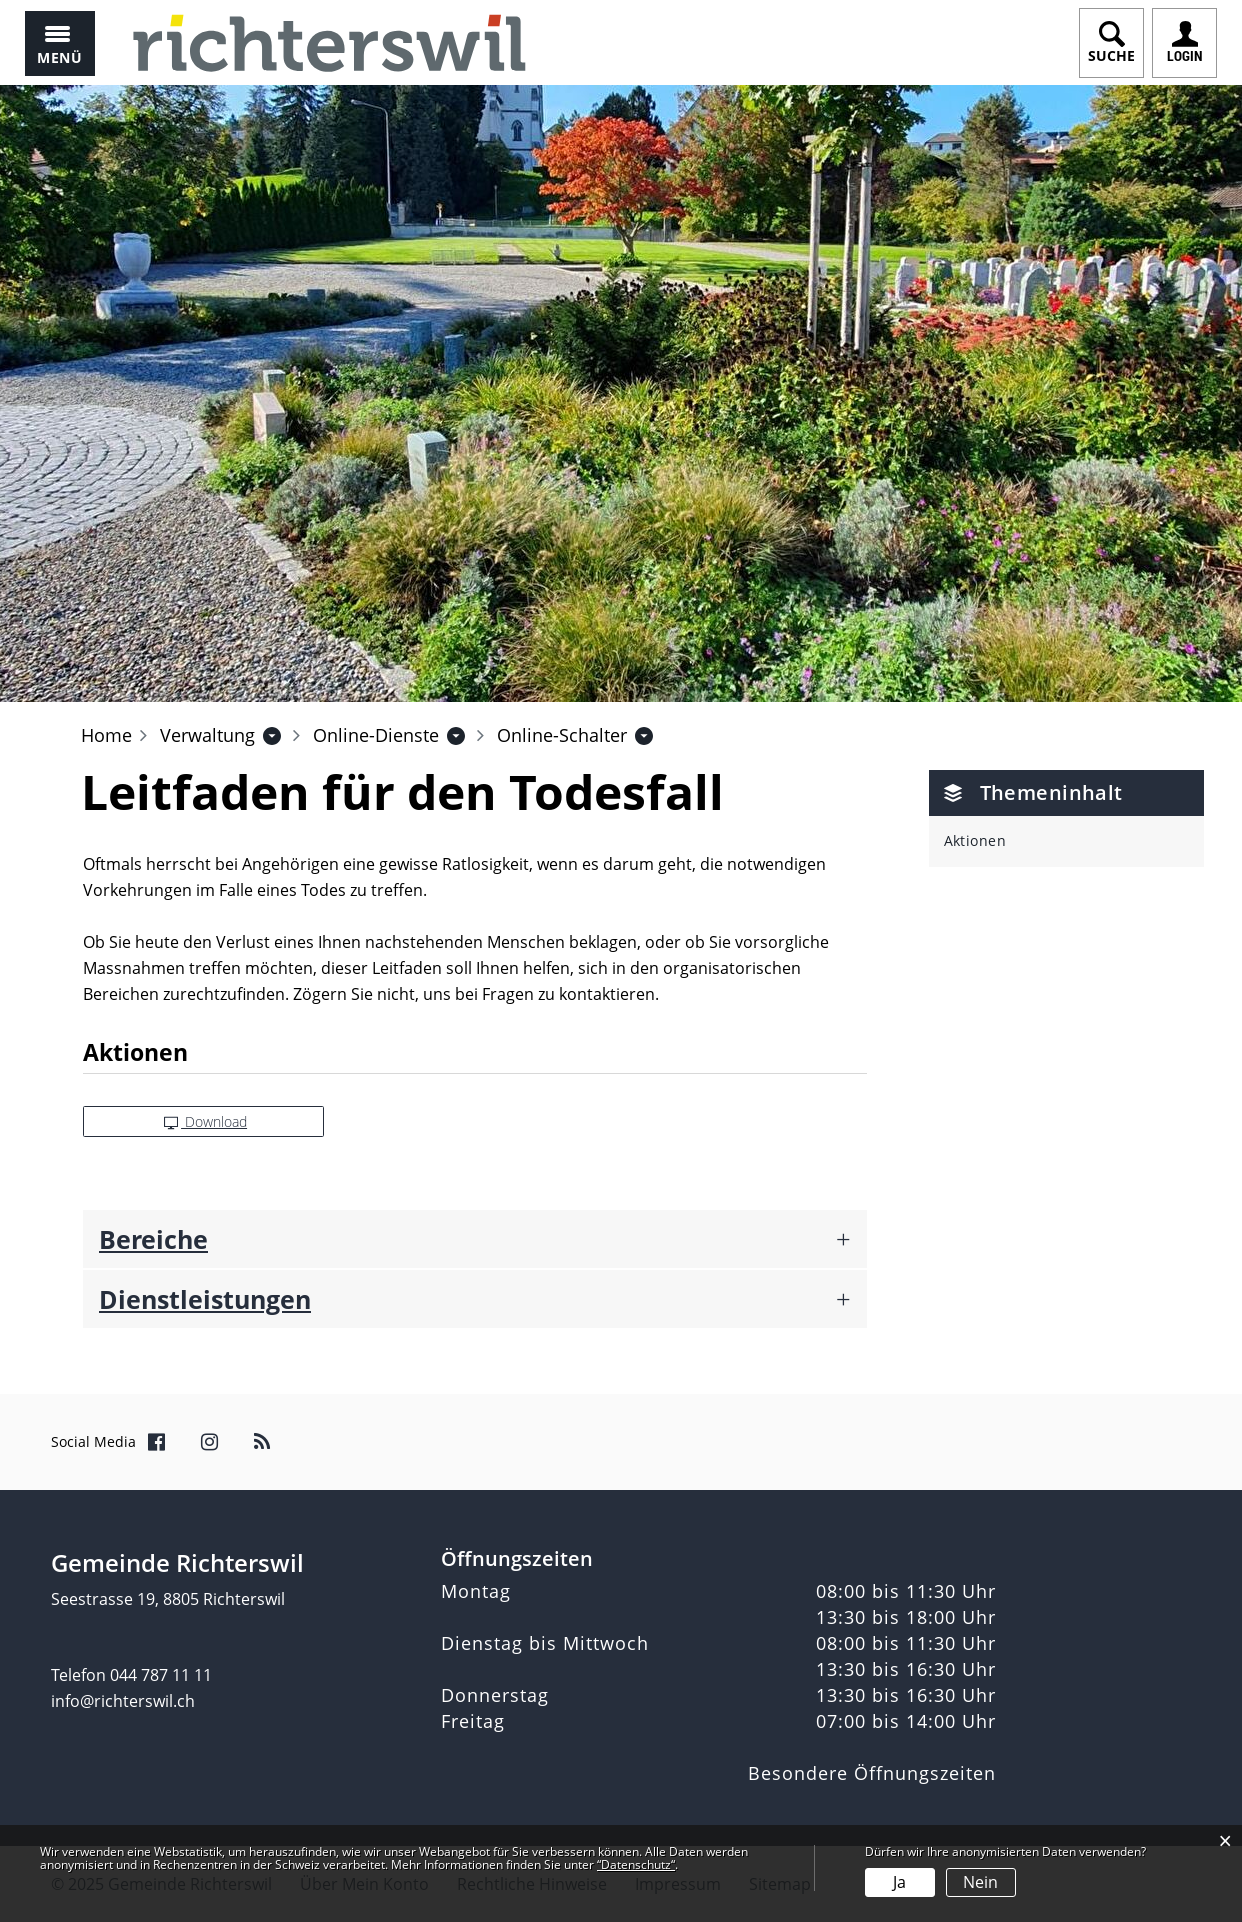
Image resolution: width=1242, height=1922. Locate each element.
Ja (899, 1882)
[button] (207, 735)
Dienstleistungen (205, 1299)
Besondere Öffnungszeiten (872, 1773)
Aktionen (975, 840)
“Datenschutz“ (636, 1864)
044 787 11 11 (161, 1675)
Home (106, 735)
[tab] (475, 1239)
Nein (980, 1882)
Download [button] (206, 1121)
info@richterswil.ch (123, 1701)
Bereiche (153, 1239)
